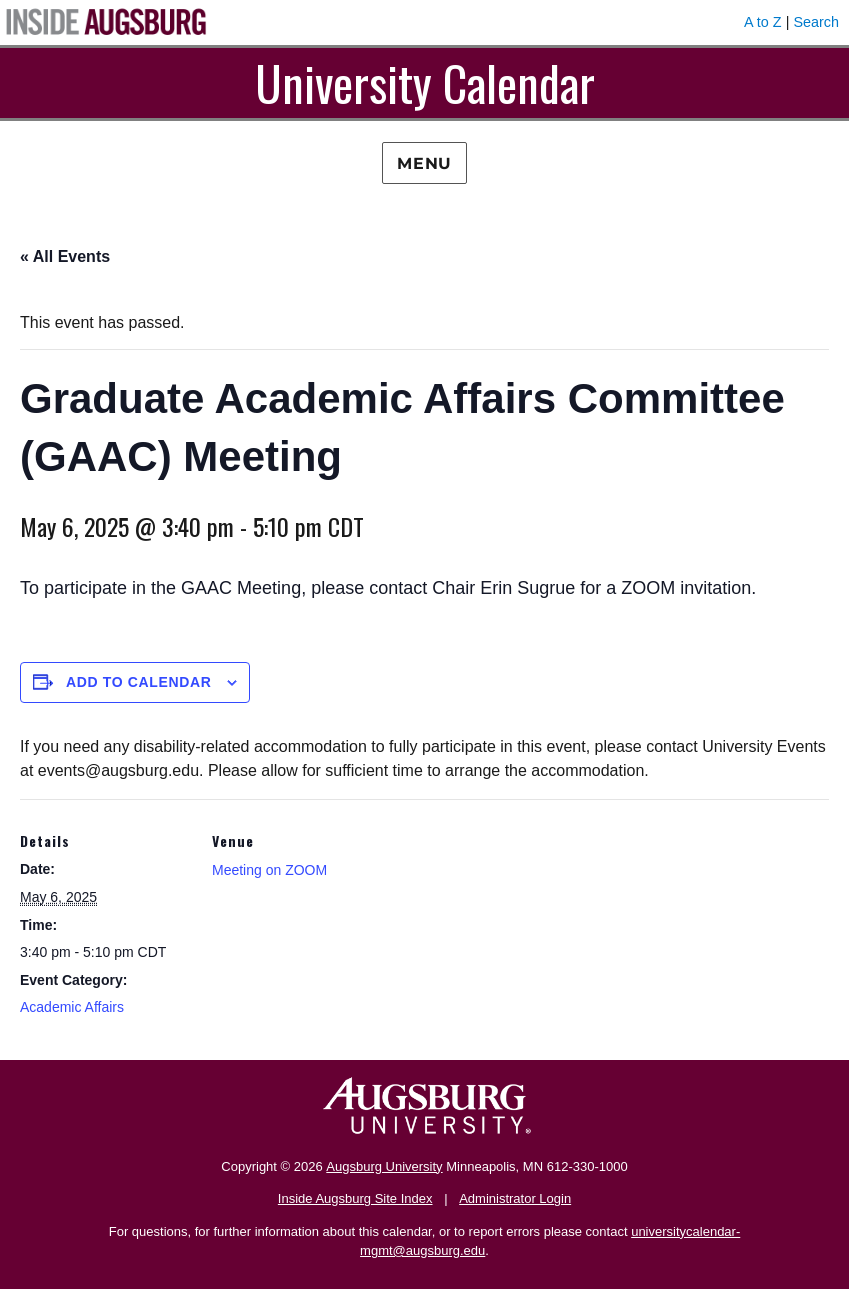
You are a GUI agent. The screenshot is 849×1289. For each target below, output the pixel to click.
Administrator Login (515, 1198)
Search (816, 22)
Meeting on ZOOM (269, 870)
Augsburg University (384, 1166)
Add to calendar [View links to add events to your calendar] (139, 682)
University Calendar (425, 82)
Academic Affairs (72, 1007)
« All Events (65, 256)
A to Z (763, 22)
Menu (424, 163)
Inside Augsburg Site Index (355, 1198)
